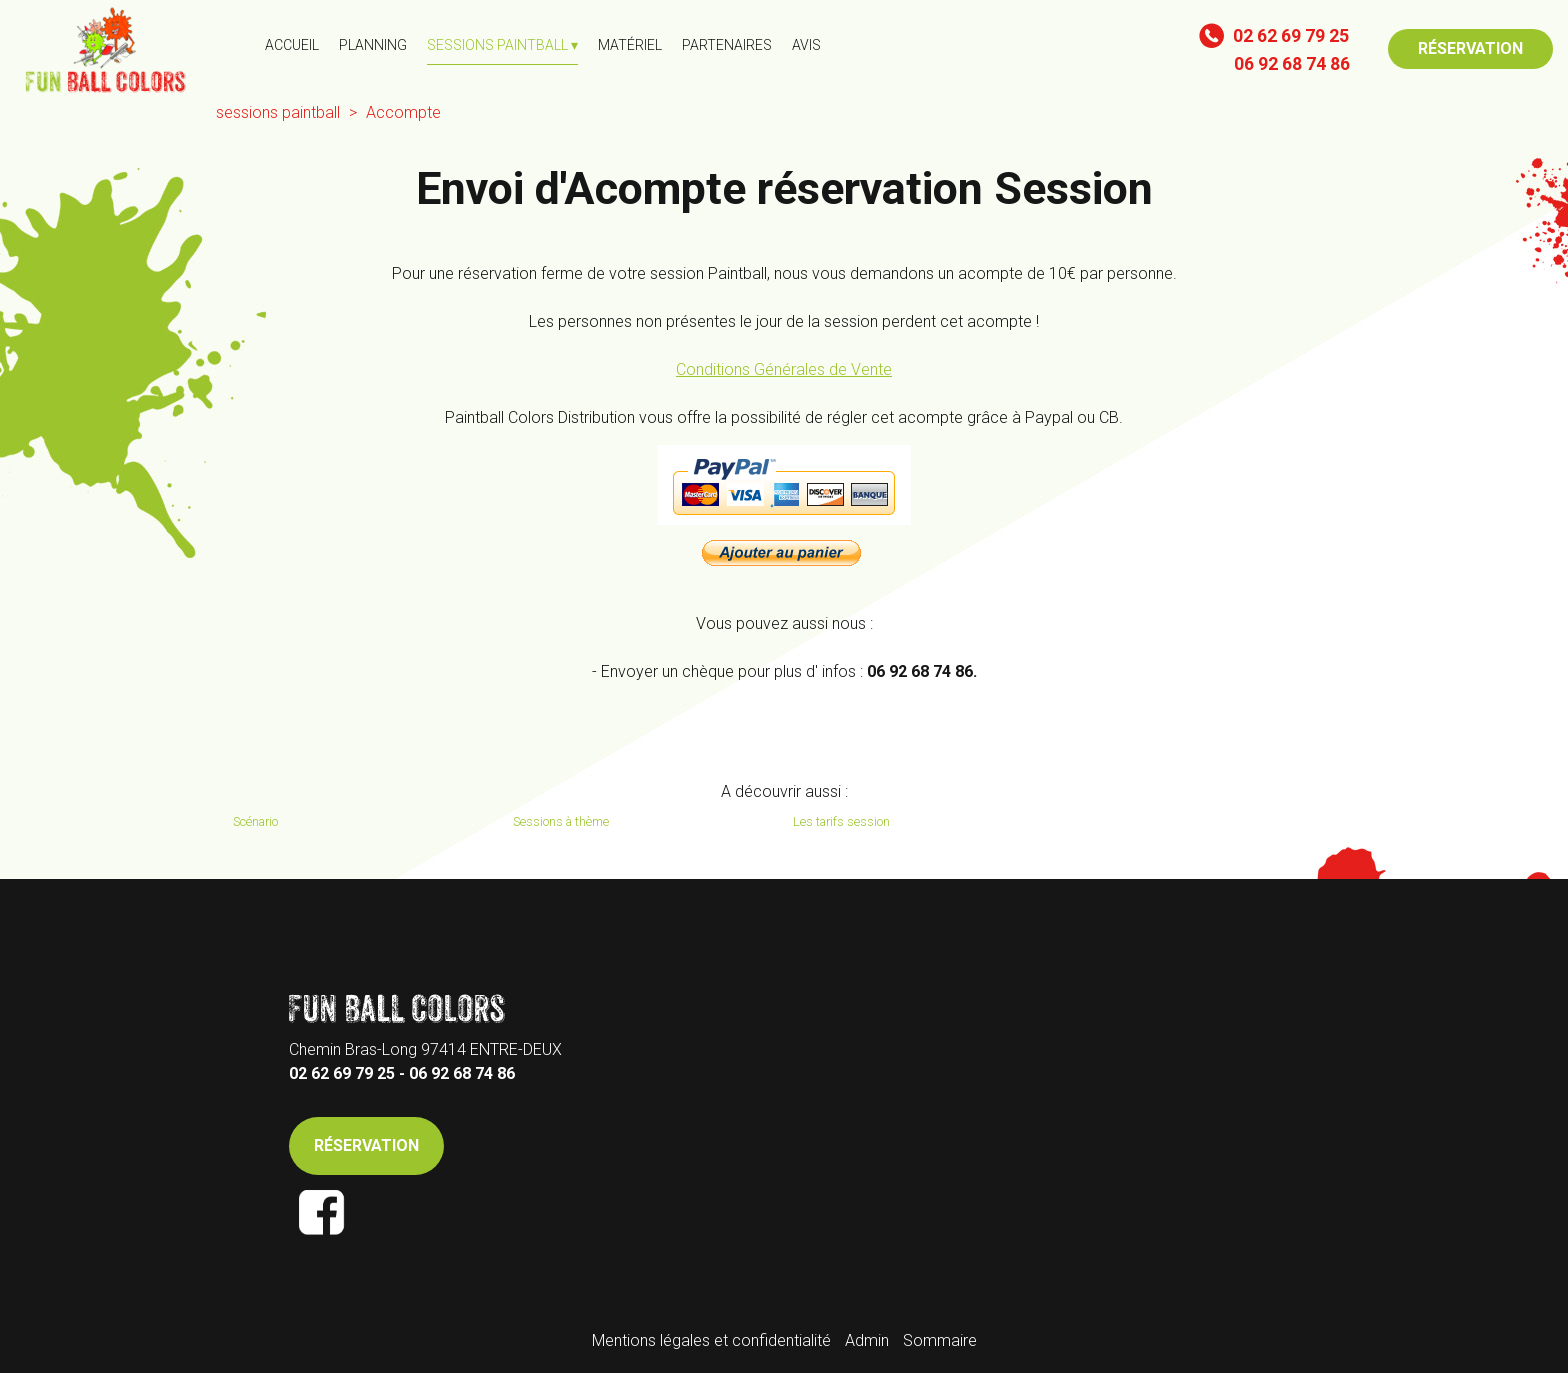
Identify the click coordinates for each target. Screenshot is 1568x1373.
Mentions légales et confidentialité (711, 1340)
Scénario (255, 821)
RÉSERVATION (1470, 48)
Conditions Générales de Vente (784, 369)
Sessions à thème (561, 821)
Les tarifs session (841, 821)
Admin (867, 1340)
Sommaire (940, 1340)
